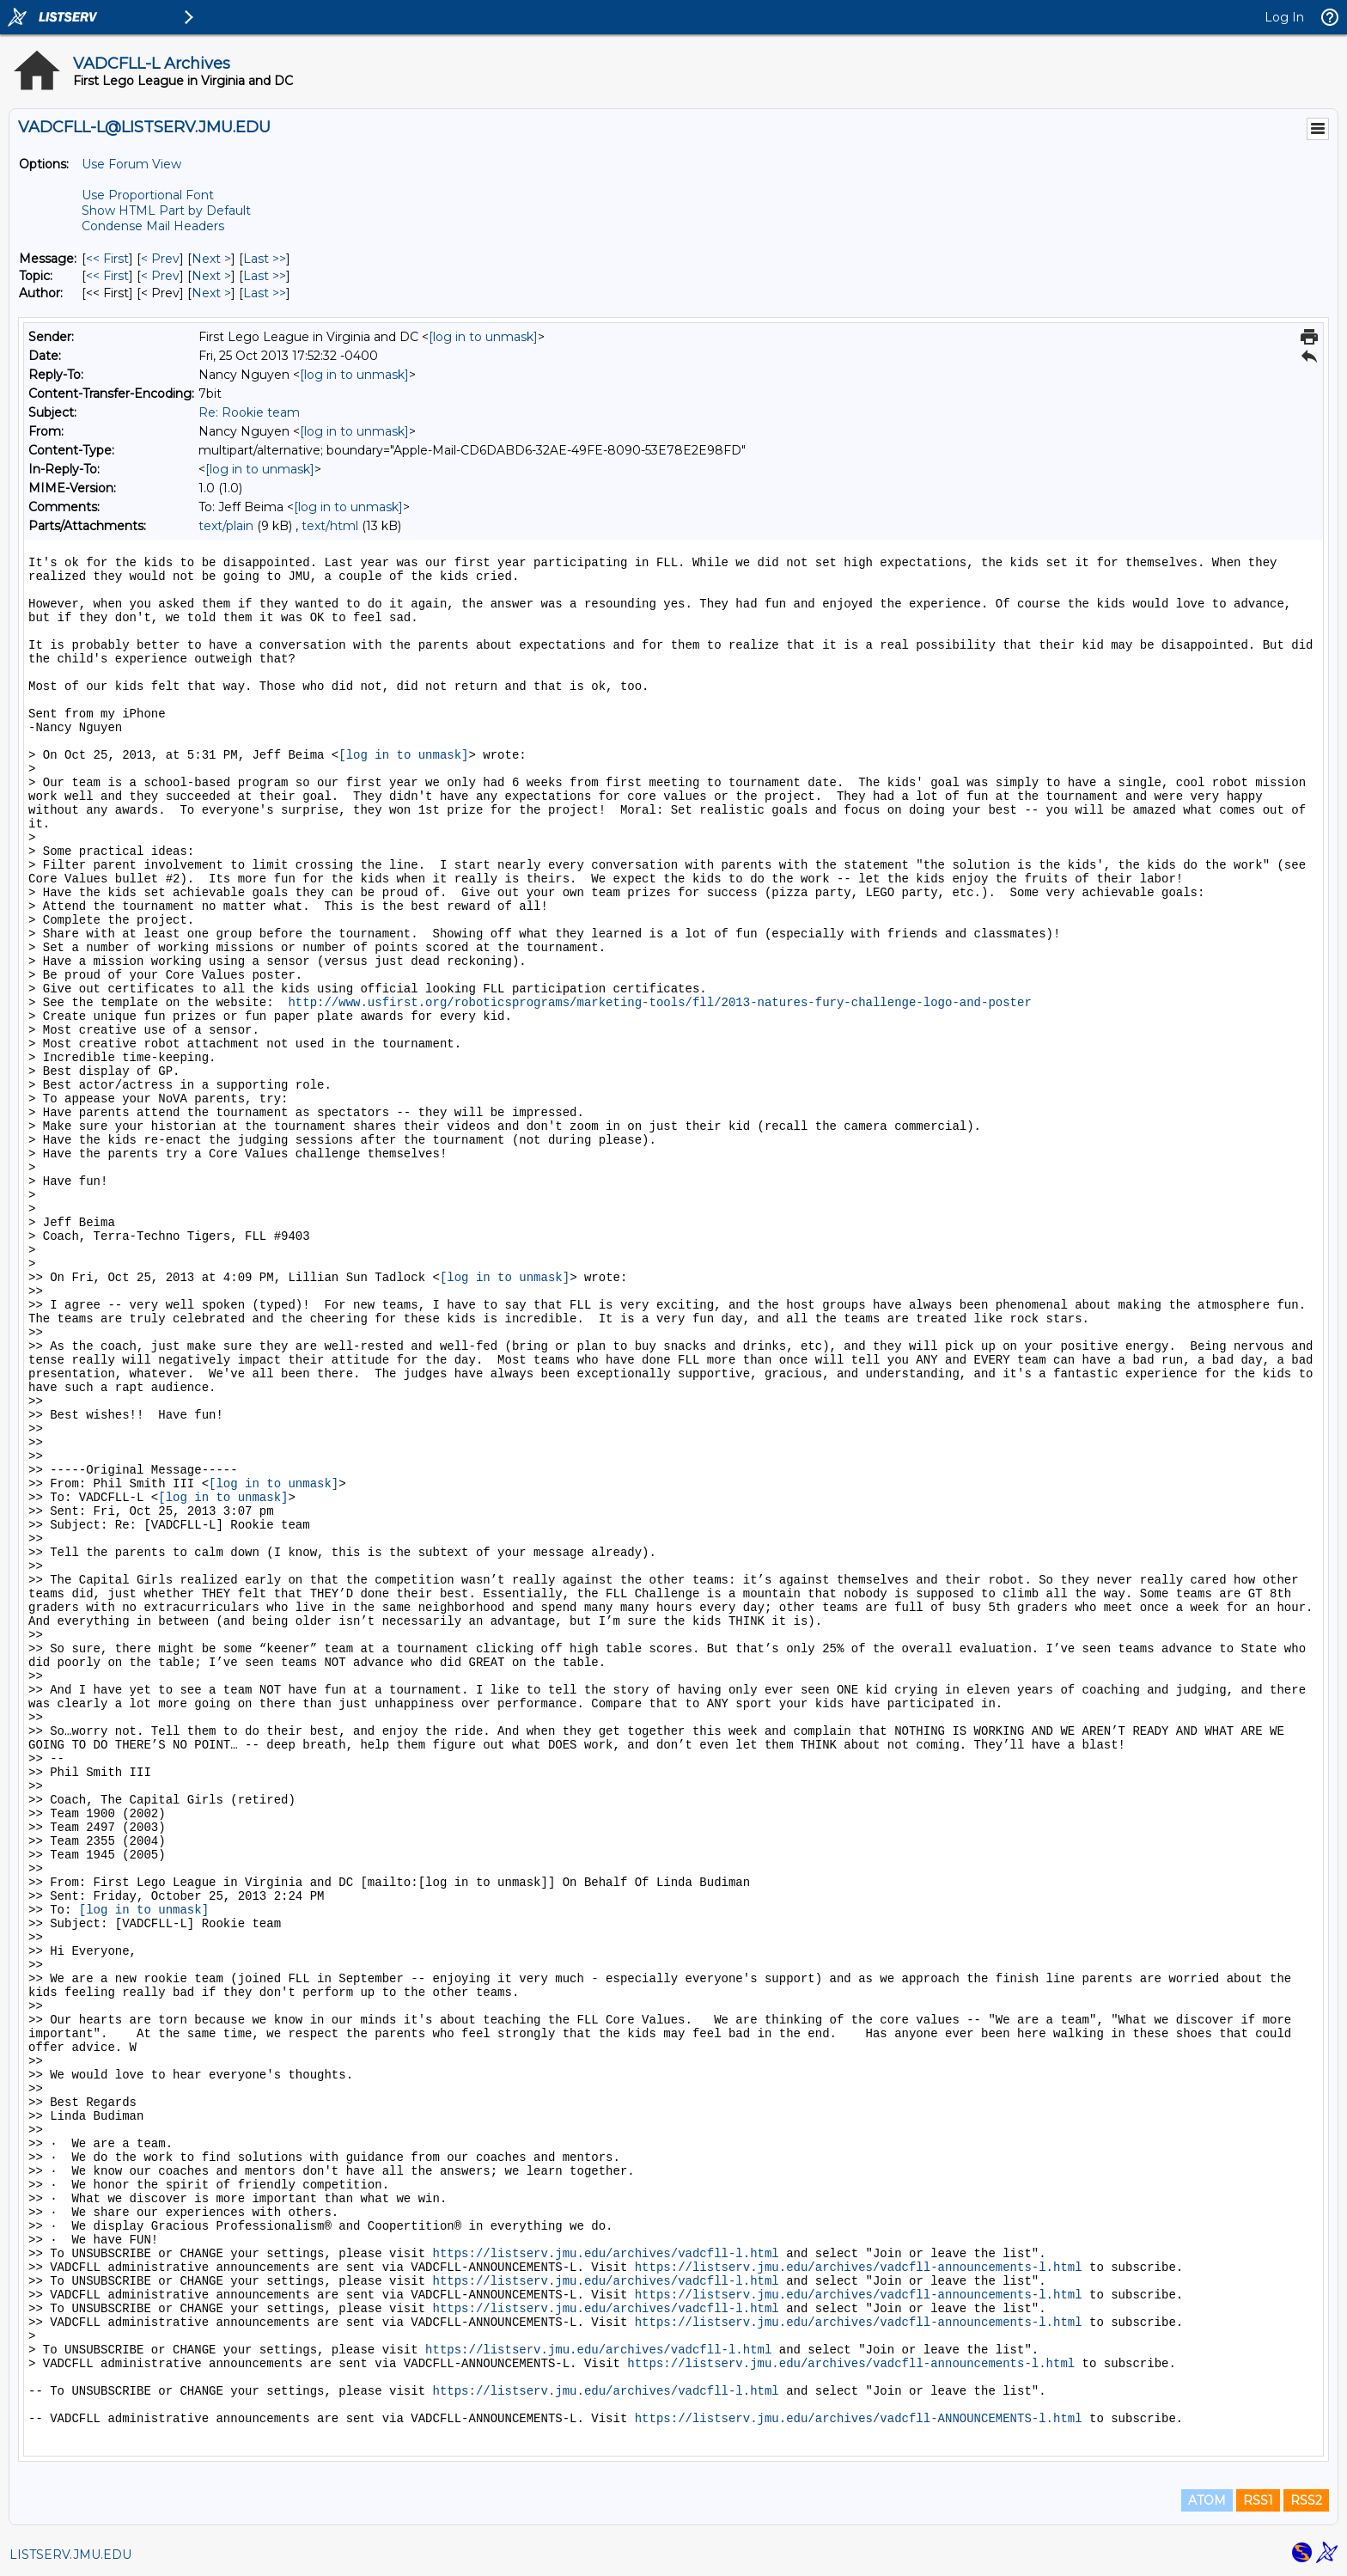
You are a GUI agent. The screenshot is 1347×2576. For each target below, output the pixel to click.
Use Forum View (131, 164)
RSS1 (1258, 2500)
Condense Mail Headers (153, 226)
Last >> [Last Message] (264, 258)
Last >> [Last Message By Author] (264, 293)
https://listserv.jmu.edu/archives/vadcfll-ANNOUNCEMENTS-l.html (858, 2419)
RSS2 (1306, 2500)
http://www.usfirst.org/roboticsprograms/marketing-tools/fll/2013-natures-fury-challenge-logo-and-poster (659, 1003)
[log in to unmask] (483, 337)
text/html (330, 526)
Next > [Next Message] (211, 258)
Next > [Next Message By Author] (211, 293)
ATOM (1207, 2500)
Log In (1284, 17)
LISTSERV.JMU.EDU (70, 2554)
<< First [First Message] (107, 258)
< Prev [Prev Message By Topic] (160, 276)
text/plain (225, 526)
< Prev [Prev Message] (160, 258)
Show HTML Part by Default (166, 210)
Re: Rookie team (249, 412)
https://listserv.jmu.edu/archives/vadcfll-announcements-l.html (858, 2267)
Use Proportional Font (148, 195)
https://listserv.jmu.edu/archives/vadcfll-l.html (605, 2254)
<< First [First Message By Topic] (107, 276)
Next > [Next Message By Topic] (211, 276)
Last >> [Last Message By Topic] (264, 276)
